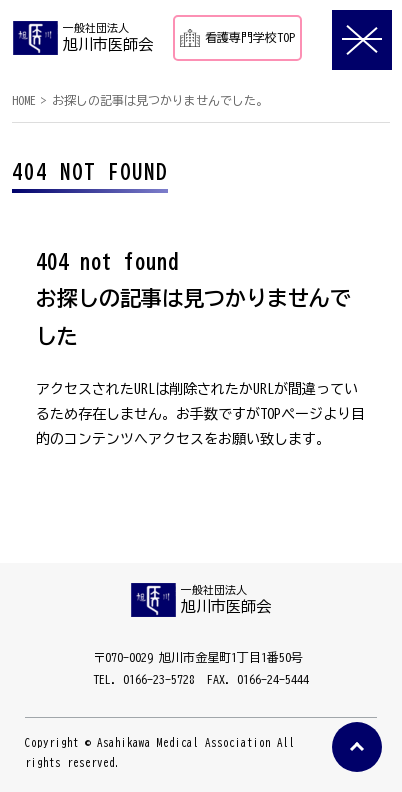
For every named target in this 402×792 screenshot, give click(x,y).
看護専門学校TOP (237, 37)
